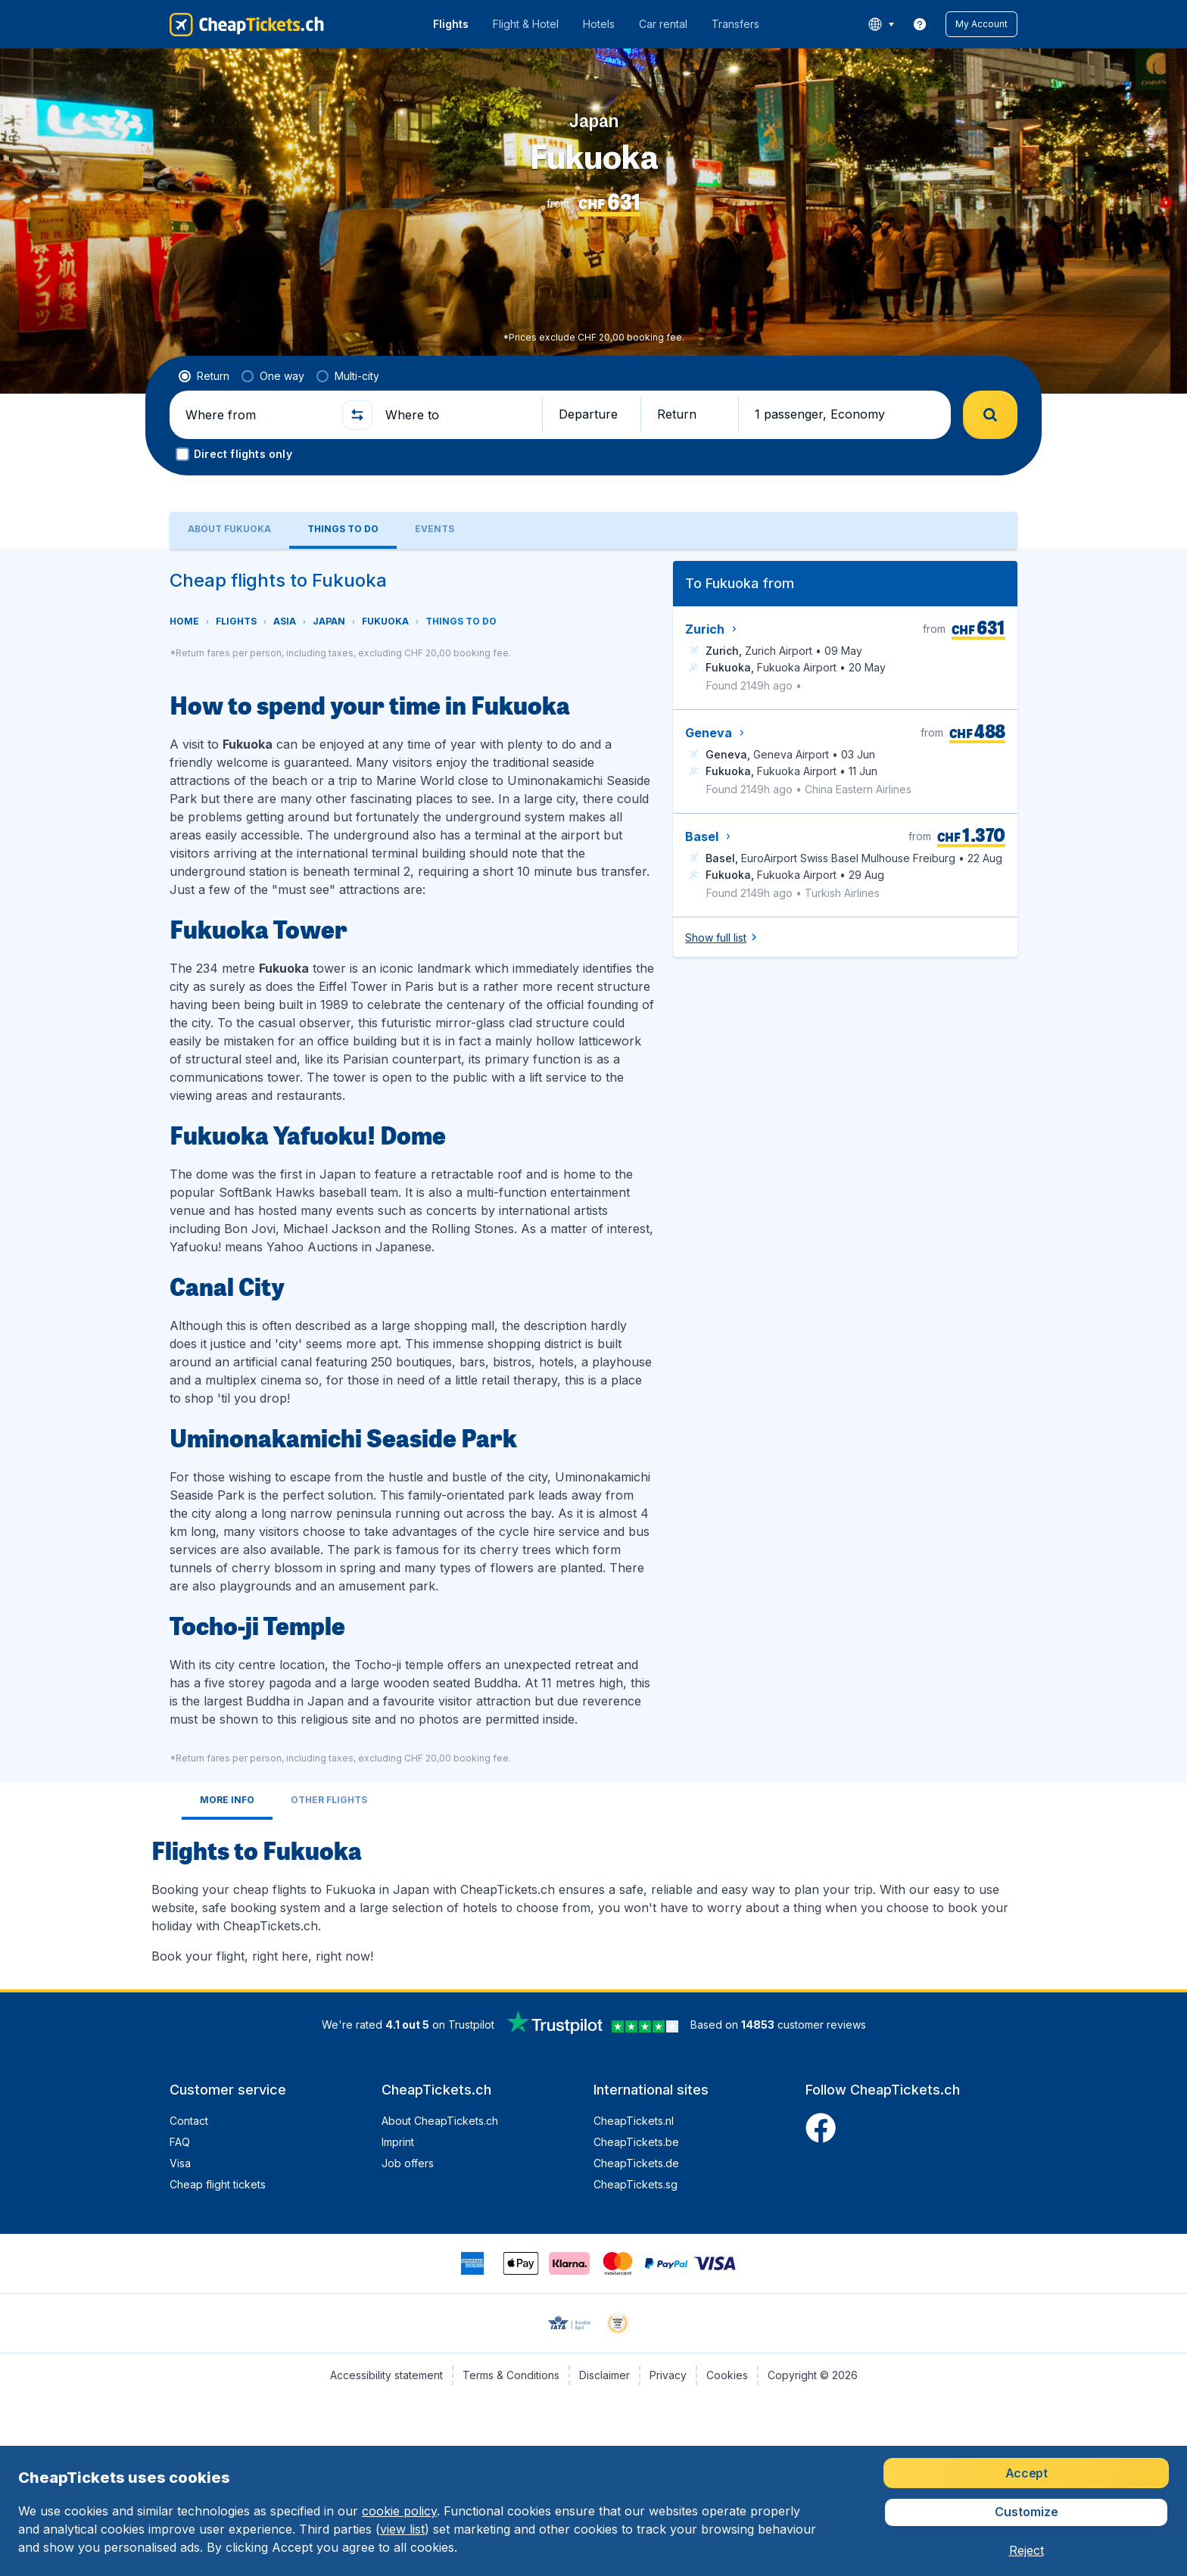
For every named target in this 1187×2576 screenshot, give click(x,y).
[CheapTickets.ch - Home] (247, 24)
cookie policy (399, 2510)
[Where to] (457, 415)
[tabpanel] (593, 1269)
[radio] (204, 376)
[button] (981, 24)
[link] (919, 24)
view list (402, 2529)
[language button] (881, 24)
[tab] (229, 530)
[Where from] (257, 415)
